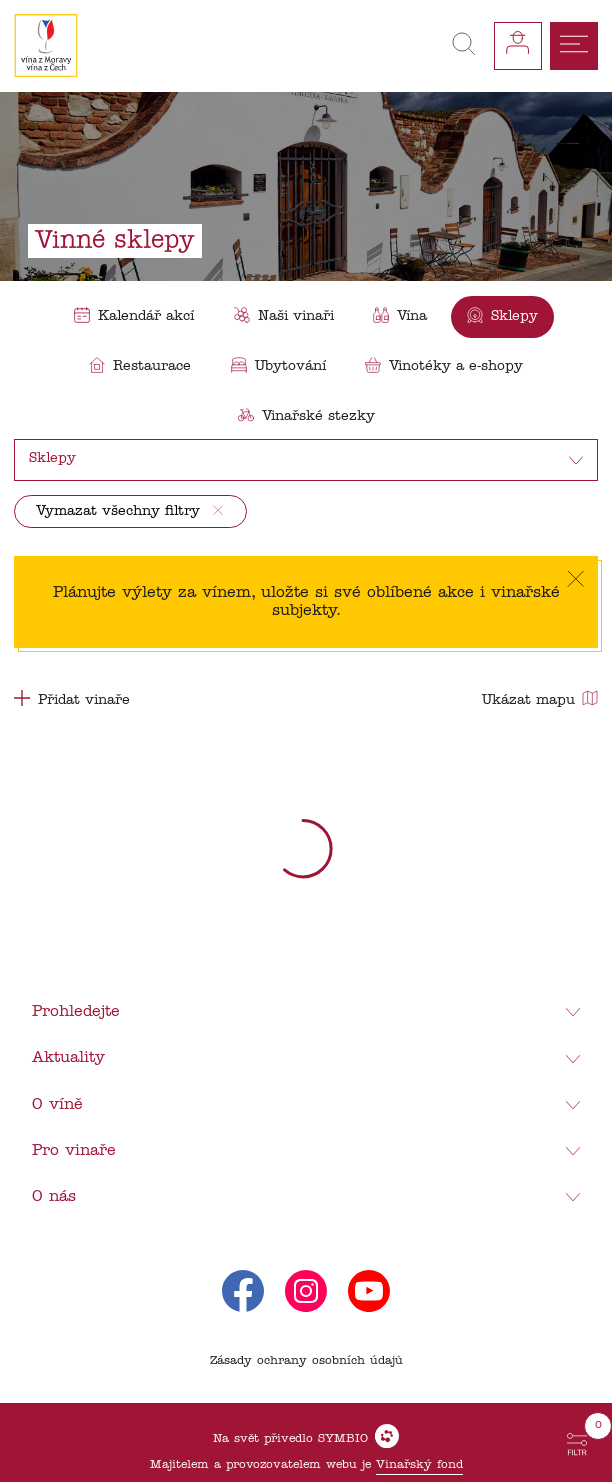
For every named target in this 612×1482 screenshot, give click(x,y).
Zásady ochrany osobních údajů (306, 1361)
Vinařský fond (419, 1465)
